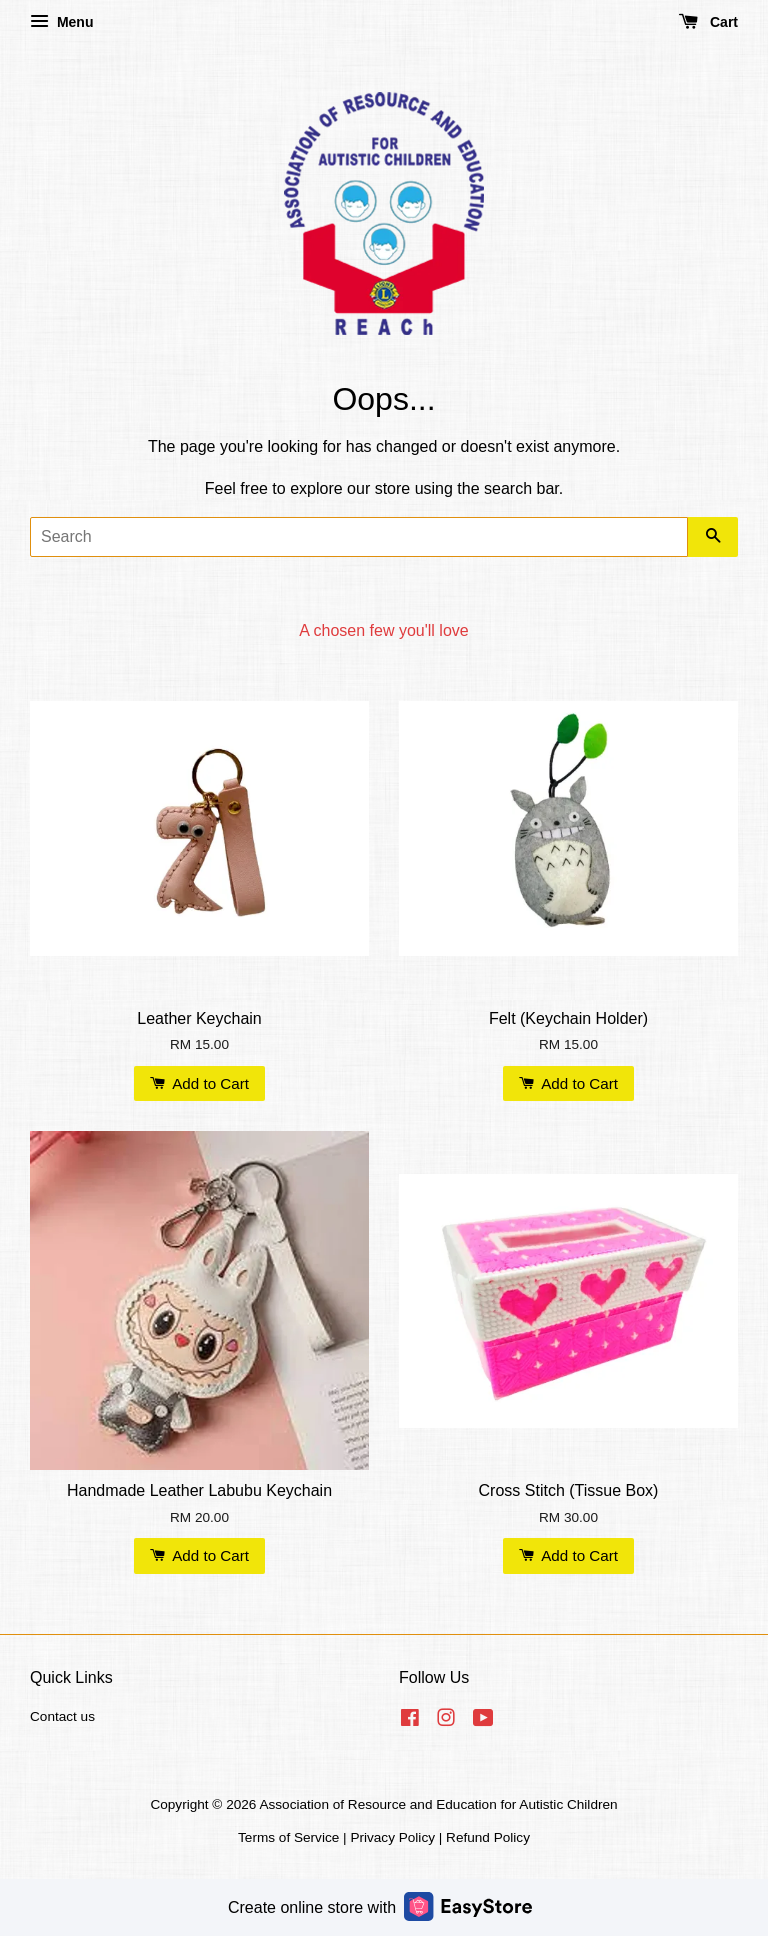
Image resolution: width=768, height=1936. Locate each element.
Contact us (62, 1716)
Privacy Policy (392, 1837)
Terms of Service (288, 1837)
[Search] (359, 537)
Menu (61, 22)
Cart (708, 22)
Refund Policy (488, 1837)
